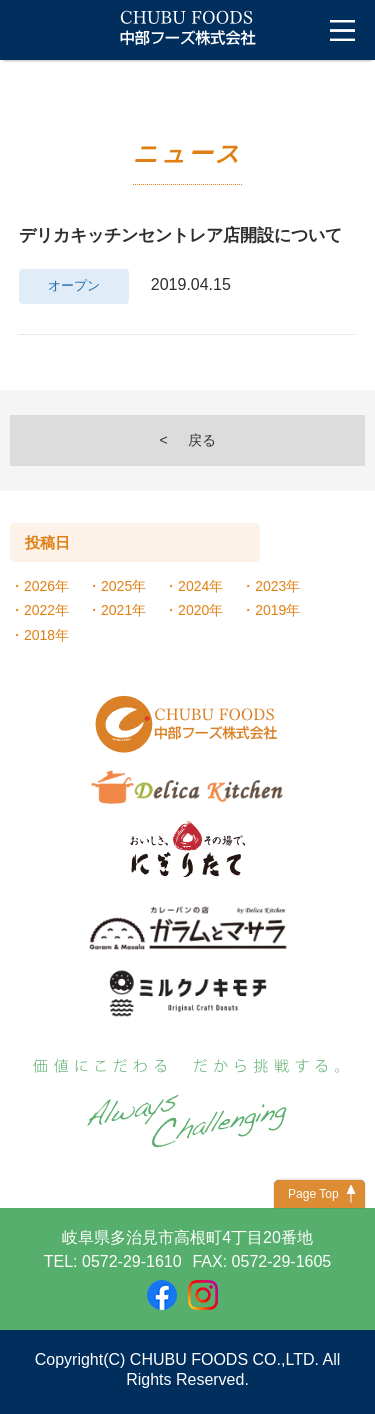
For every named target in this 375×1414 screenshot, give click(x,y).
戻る (202, 440)
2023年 (277, 586)
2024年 (200, 586)
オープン (74, 286)
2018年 (46, 635)
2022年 (46, 610)
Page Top (313, 1194)
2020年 (200, 610)
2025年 (123, 586)
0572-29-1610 (132, 1261)
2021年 (123, 610)
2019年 (277, 610)
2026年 (46, 586)
